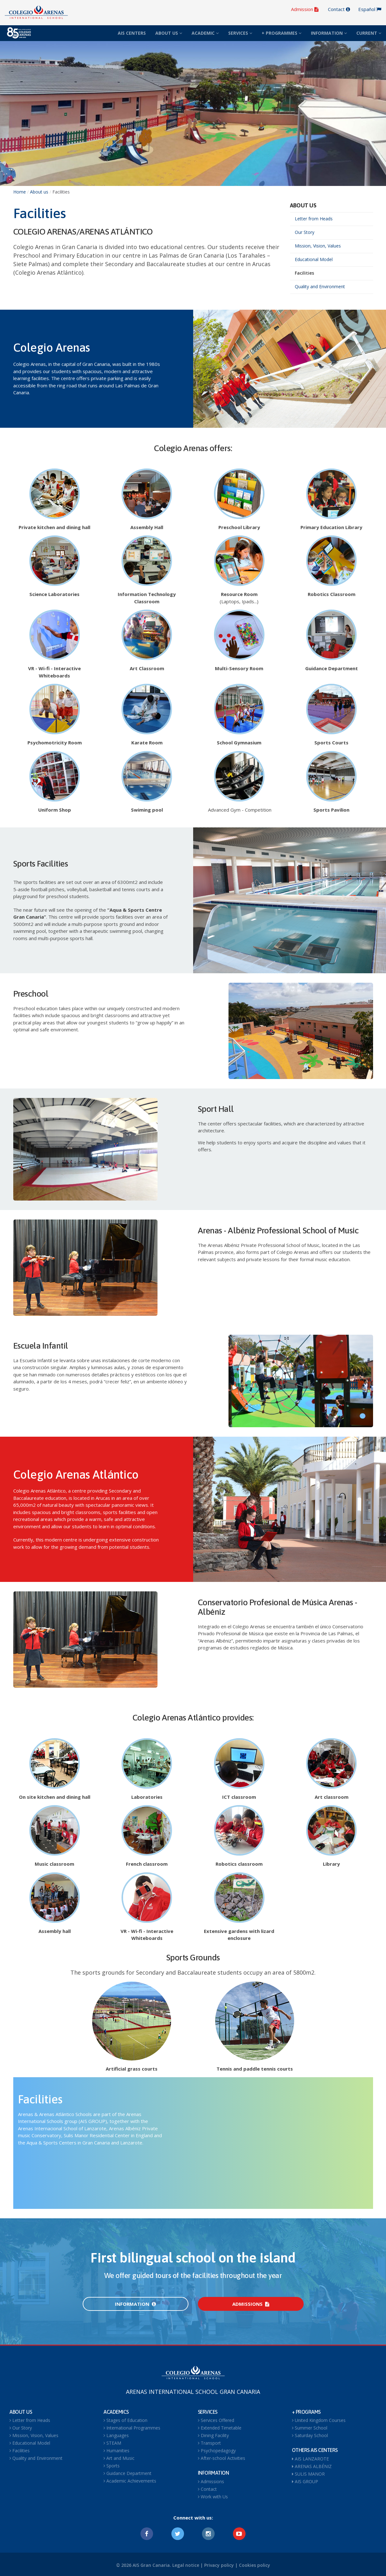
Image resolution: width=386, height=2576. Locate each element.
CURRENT (368, 33)
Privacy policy (219, 2565)
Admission (304, 9)
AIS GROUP (305, 2481)
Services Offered (216, 2420)
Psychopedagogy (217, 2451)
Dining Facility (213, 2435)
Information (135, 2304)
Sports (112, 2466)
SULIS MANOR (308, 2474)
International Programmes (132, 2428)
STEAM (112, 2443)
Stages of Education (125, 2420)
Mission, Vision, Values (318, 246)
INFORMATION (329, 33)
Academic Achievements (130, 2481)
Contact (339, 9)
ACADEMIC (205, 33)
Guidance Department (127, 2473)
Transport (209, 2443)
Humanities (116, 2451)
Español (369, 9)
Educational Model (314, 259)
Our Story (304, 232)
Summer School (309, 2428)
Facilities (304, 273)
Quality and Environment (320, 286)
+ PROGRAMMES (281, 33)
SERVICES (240, 33)
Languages (116, 2435)
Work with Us (213, 2497)
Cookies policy (254, 2565)
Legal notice (185, 2565)
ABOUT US (168, 33)
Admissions (250, 2304)
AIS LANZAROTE (310, 2459)
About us (39, 192)
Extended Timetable (219, 2428)
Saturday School (310, 2435)
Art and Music (119, 2458)
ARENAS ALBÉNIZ (312, 2466)
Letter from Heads (314, 219)
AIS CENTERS (132, 33)
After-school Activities (221, 2458)
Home (19, 192)
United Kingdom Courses (319, 2420)
